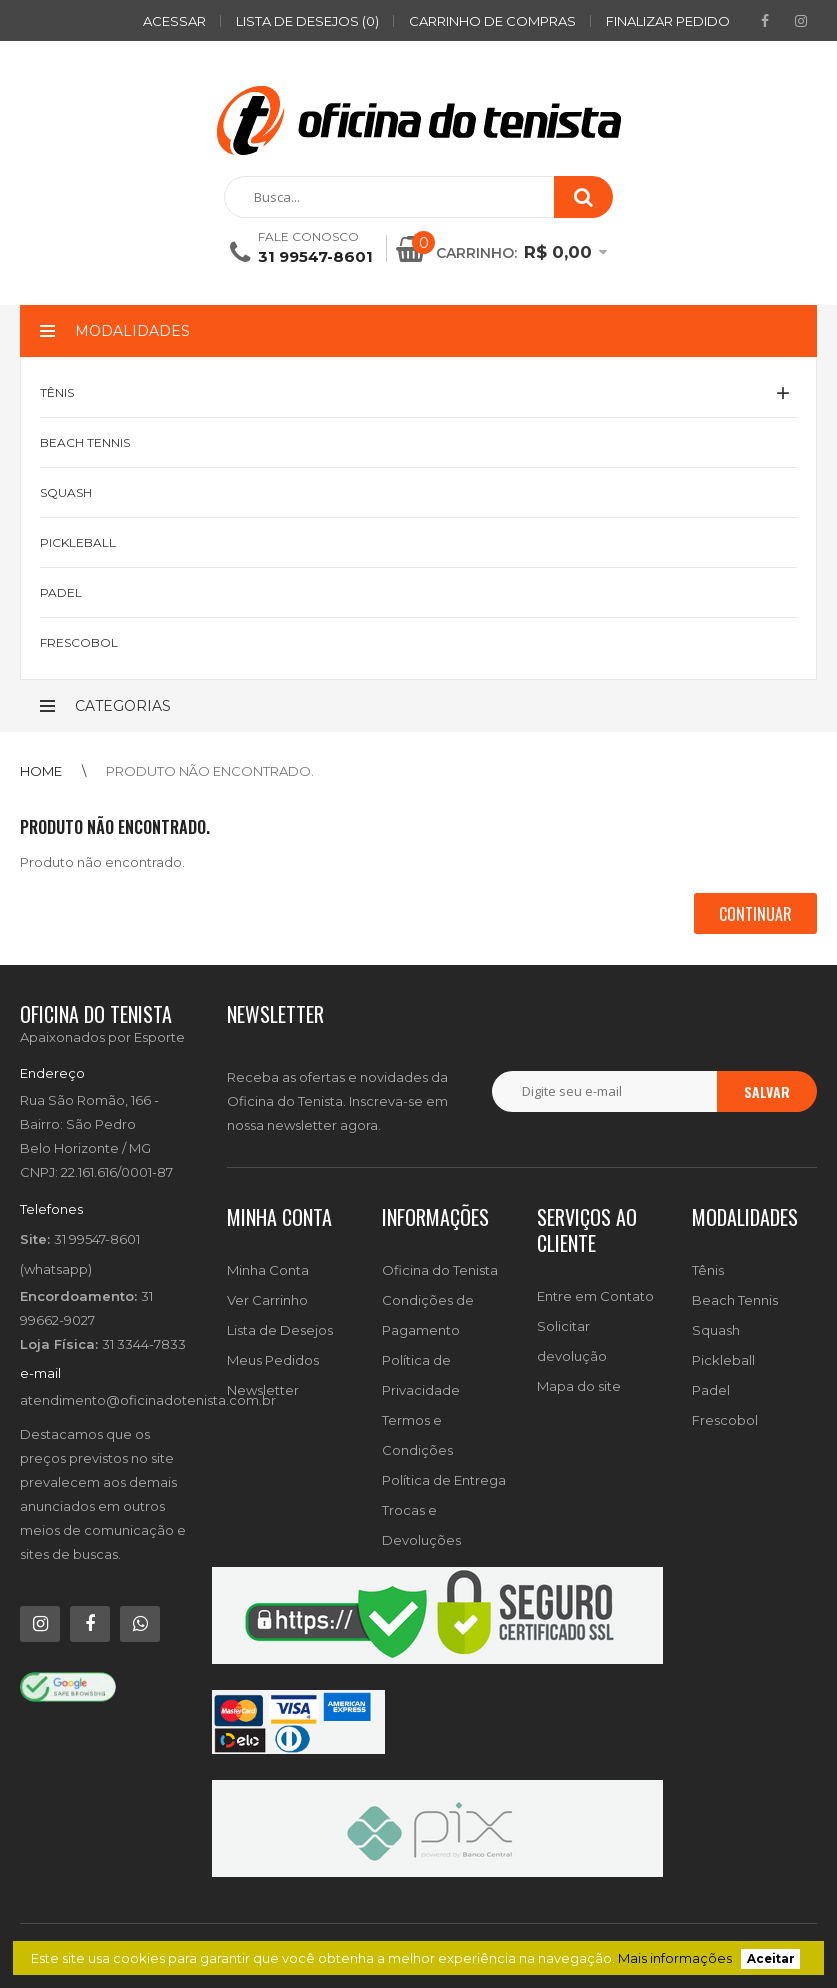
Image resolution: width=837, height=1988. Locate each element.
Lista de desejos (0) (307, 21)
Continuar (755, 914)
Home (41, 771)
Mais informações (675, 1958)
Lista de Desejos (280, 1330)
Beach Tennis (735, 1300)
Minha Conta (268, 1270)
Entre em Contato (595, 1296)
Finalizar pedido (668, 21)
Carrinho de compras (492, 21)
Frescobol (725, 1420)
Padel (711, 1390)
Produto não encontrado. (210, 771)
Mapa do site (579, 1386)
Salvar (767, 1091)
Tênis (708, 1270)
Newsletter (263, 1390)
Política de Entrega (444, 1480)
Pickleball (723, 1360)
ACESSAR (174, 21)
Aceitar (771, 1959)
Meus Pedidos (273, 1360)
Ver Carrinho (267, 1300)
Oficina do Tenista (440, 1270)
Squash (716, 1330)
